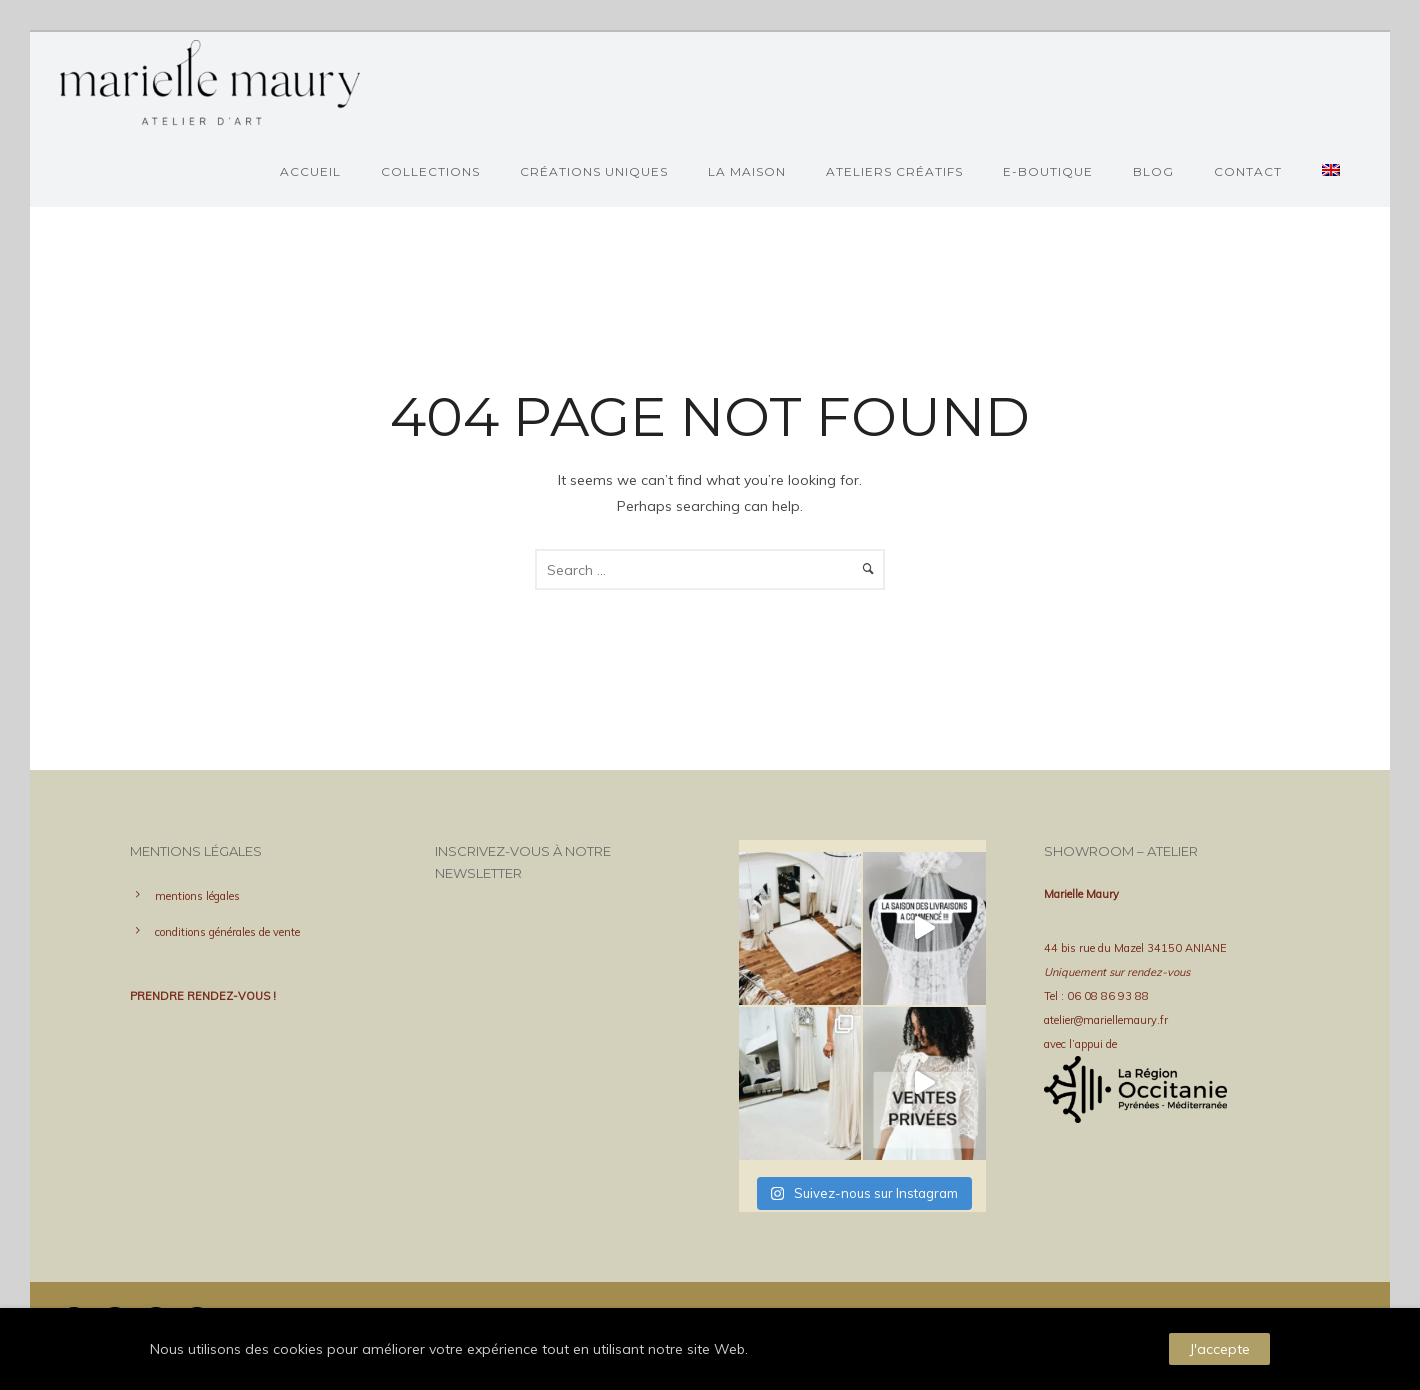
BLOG (1153, 171)
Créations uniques (594, 171)
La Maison (747, 171)
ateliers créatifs (894, 171)
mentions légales (197, 896)
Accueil (310, 171)
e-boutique (1048, 171)
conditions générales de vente (227, 932)
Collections (430, 171)
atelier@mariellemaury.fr (1106, 1020)
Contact (1248, 171)
